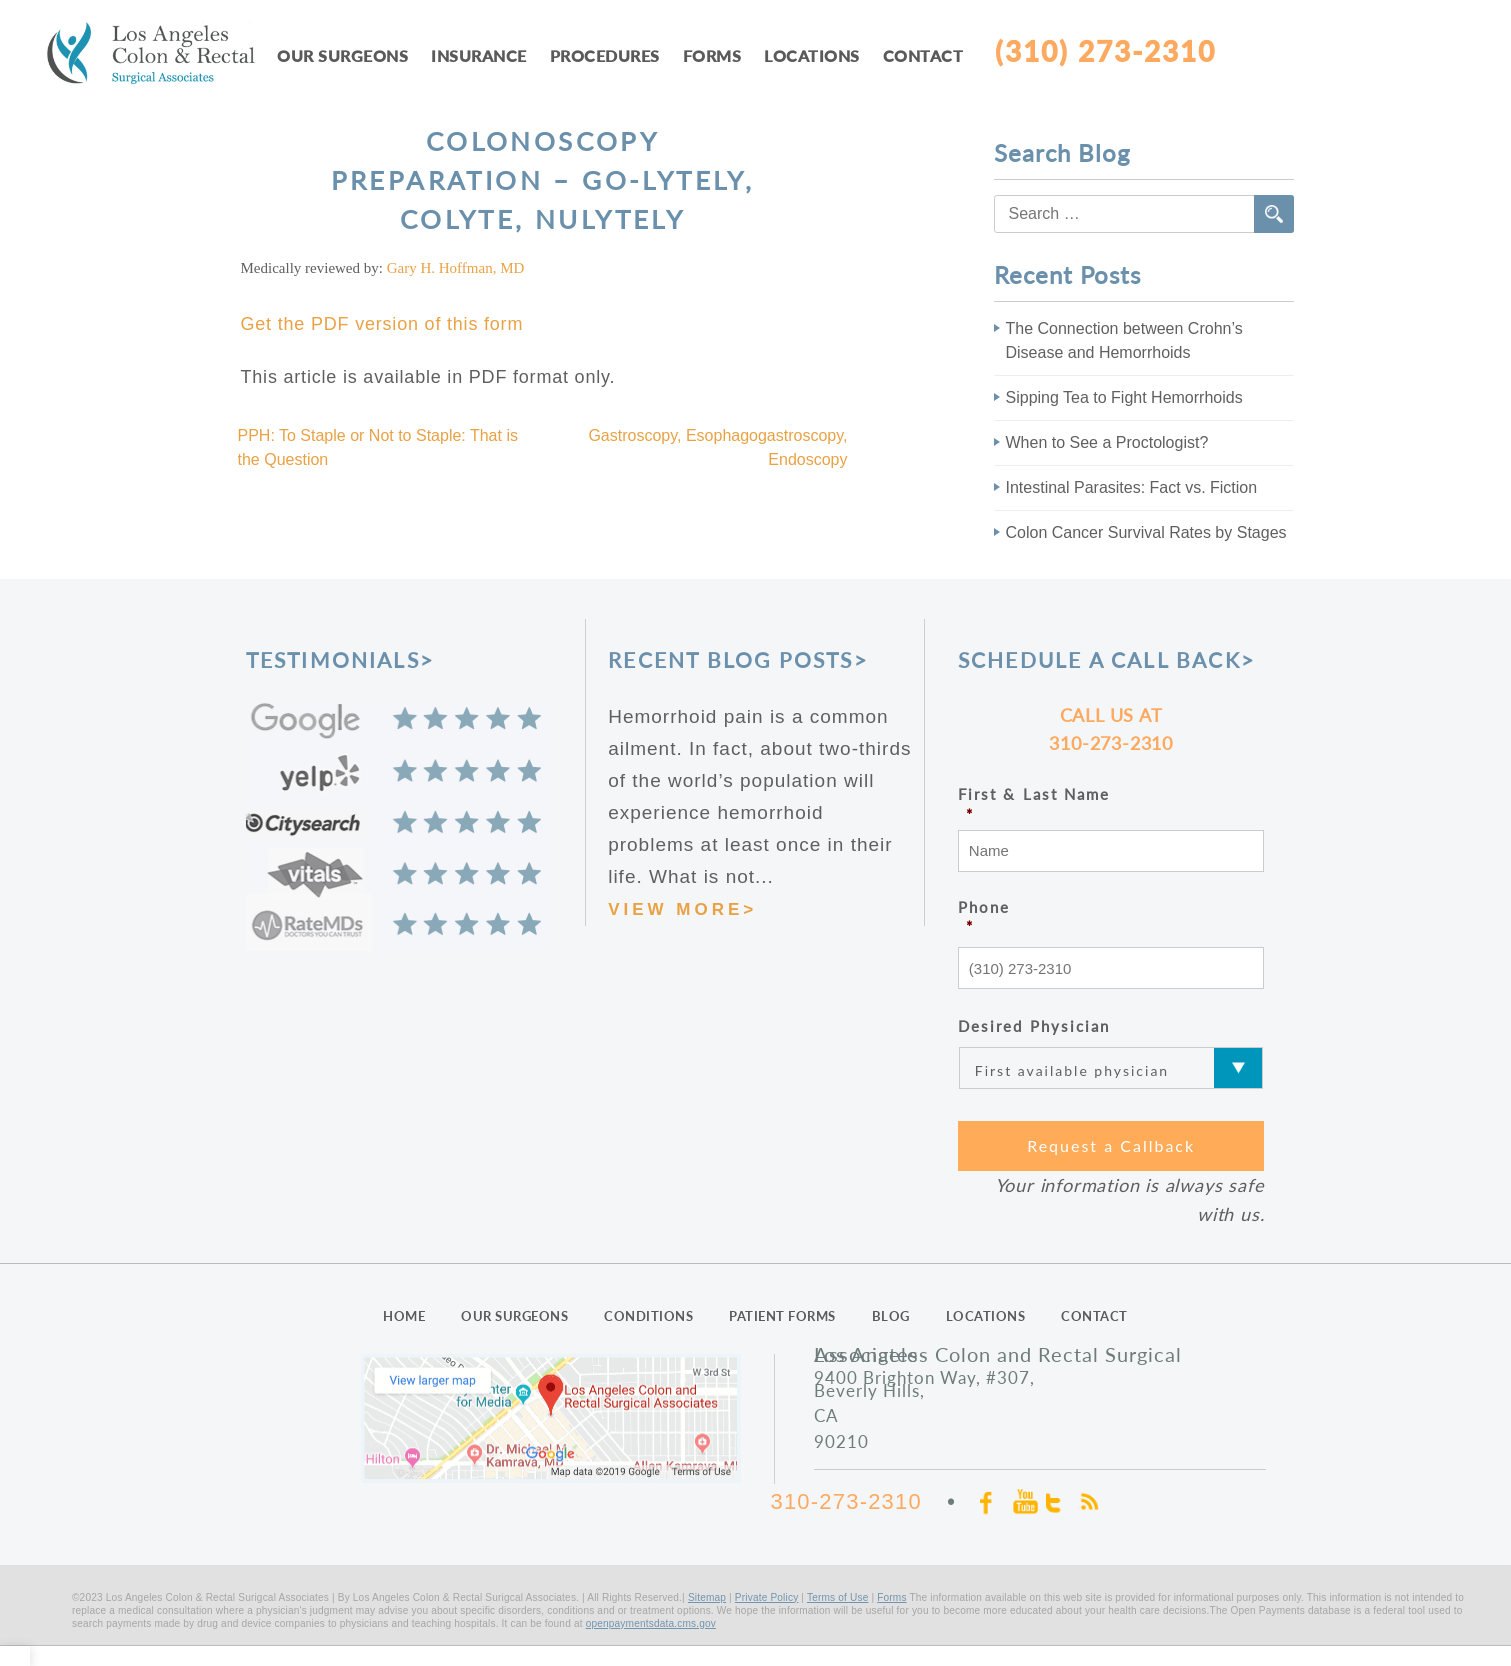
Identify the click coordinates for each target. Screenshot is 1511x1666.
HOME (404, 1316)
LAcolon (162, 57)
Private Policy (767, 1597)
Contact (923, 55)
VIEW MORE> (682, 909)
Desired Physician (1034, 1026)
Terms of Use (838, 1597)
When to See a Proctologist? (1107, 442)
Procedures (605, 55)
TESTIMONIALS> (340, 659)
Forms (712, 55)
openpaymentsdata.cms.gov (651, 1623)
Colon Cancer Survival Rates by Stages (1146, 532)
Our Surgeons (342, 55)
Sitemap (707, 1597)
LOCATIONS (986, 1316)
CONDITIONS (648, 1316)
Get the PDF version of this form (382, 324)
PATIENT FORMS (782, 1316)
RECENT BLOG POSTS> (738, 659)
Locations (812, 55)
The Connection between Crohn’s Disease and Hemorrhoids (1124, 340)
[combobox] (1144, 214)
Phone (1111, 917)
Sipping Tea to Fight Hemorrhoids (1124, 397)
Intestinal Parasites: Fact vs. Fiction (1132, 487)
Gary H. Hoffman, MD (456, 268)
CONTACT (1094, 1316)
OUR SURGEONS (514, 1316)
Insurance (479, 55)
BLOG (891, 1316)
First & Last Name (1111, 804)
